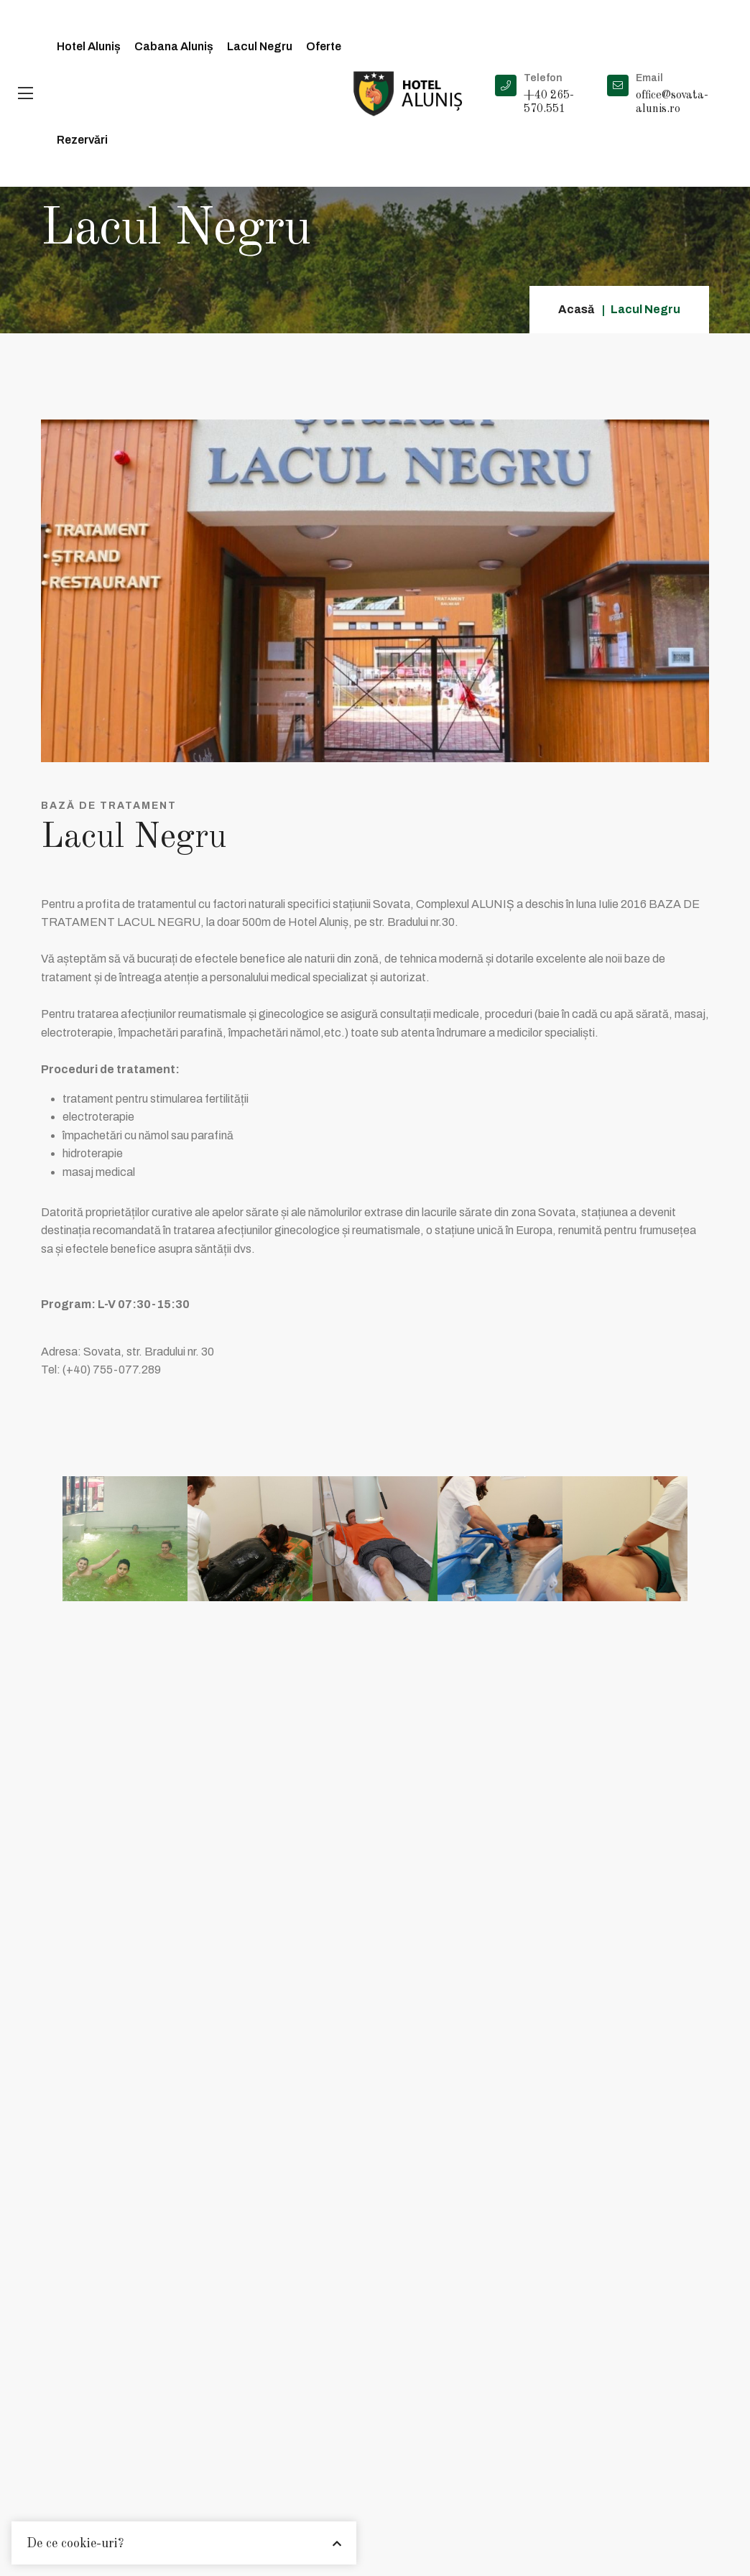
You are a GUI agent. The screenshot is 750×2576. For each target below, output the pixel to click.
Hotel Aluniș (89, 46)
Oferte (323, 46)
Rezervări (82, 140)
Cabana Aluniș (173, 46)
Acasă (576, 309)
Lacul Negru (259, 46)
